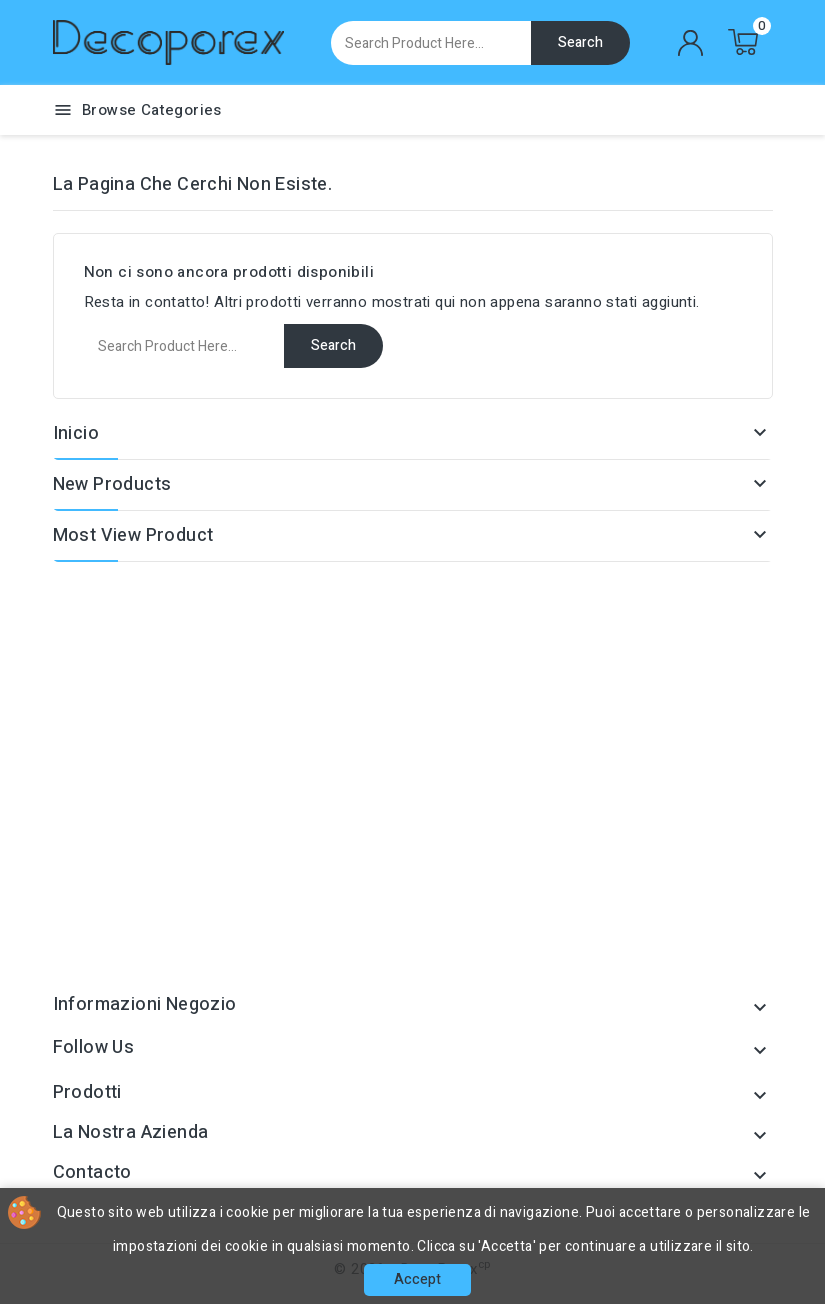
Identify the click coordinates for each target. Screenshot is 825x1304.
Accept (417, 1279)
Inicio (76, 433)
